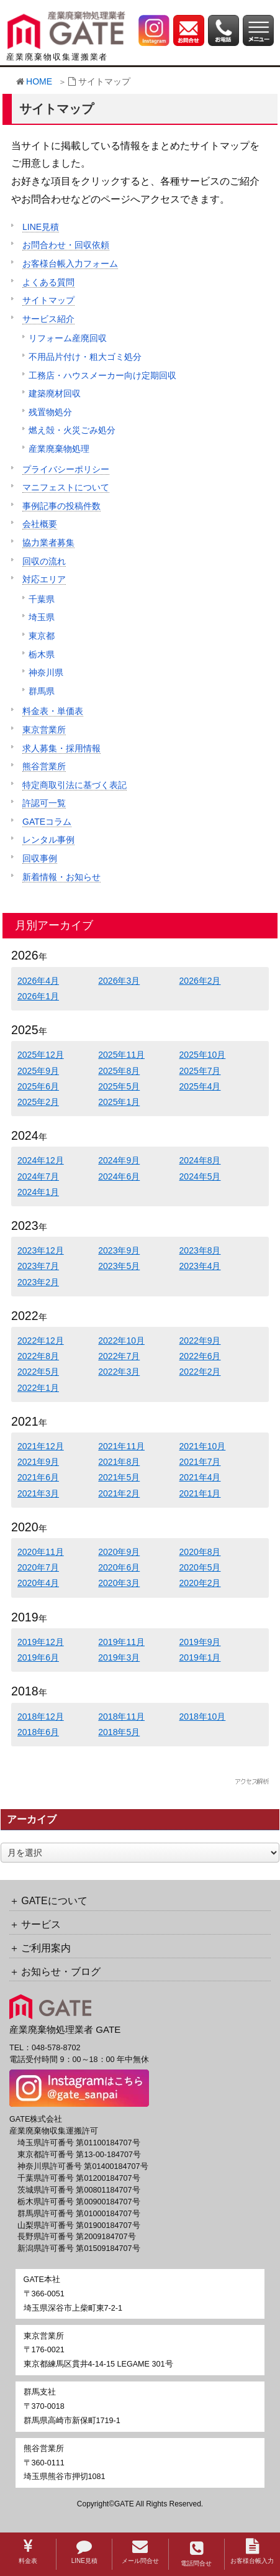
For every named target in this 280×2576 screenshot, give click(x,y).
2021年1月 (200, 1493)
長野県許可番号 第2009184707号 (76, 2236)
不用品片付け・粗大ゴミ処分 (85, 357)
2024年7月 (38, 1176)
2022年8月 (38, 1356)
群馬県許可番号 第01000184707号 (78, 2213)
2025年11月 (121, 1055)
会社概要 (39, 524)
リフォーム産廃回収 (68, 338)
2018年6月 (38, 1732)
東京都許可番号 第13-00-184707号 (79, 2154)
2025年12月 (40, 1055)
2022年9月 (200, 1340)
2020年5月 (200, 1567)
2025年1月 (119, 1102)
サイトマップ (48, 300)
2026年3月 (119, 981)
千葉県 (42, 599)
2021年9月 (38, 1462)
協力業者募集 (48, 543)
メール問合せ (140, 2551)
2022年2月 (200, 1372)
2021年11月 (121, 1446)
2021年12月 (40, 1446)
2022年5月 (38, 1372)
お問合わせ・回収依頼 (65, 245)
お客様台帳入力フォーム (70, 263)
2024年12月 (40, 1160)
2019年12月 (40, 1642)
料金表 (28, 2551)
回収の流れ (44, 561)
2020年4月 (38, 1583)
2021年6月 (38, 1477)
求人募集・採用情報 (61, 748)
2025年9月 (38, 1071)
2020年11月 (40, 1552)
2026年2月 (200, 981)
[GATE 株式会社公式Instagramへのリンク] (153, 30)
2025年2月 (38, 1102)
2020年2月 (200, 1583)
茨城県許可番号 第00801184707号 (78, 2190)
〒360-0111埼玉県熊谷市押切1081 (65, 2462)
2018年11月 (121, 1716)
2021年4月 (200, 1477)
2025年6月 (38, 1086)
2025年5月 (119, 1086)
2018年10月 (202, 1716)
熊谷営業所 (44, 766)
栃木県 (42, 654)
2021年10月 (202, 1446)
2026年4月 (38, 981)
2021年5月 (119, 1477)
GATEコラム (46, 822)
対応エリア (44, 579)
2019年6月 (38, 1657)
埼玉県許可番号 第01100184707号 (78, 2142)
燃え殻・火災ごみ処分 (72, 430)
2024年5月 (200, 1176)
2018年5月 (119, 1732)
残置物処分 (50, 412)
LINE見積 (84, 2551)
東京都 (42, 636)
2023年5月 (119, 1266)
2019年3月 (119, 1657)
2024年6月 (119, 1176)
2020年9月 (119, 1552)
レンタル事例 (48, 840)
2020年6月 (119, 1567)
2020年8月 (200, 1552)
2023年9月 (119, 1250)
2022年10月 (121, 1340)
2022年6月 (200, 1356)
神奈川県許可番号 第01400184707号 (82, 2166)
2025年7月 (200, 1071)
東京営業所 (44, 730)
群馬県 (42, 691)
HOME (39, 81)
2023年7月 (38, 1266)
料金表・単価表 (52, 711)
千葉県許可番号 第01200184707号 (78, 2178)
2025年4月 (200, 1086)
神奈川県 (46, 672)
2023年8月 (200, 1250)
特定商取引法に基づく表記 (74, 785)
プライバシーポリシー (65, 469)
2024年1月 (38, 1192)
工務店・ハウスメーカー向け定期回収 (102, 375)
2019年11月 (121, 1642)
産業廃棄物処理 (59, 449)
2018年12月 (40, 1716)
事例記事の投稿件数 (61, 506)
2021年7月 (200, 1462)
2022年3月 (119, 1372)
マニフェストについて (65, 487)
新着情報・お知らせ (61, 877)
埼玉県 (42, 617)
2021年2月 (119, 1493)
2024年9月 (119, 1160)
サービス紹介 (48, 319)
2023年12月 (40, 1250)
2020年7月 (38, 1567)
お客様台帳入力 (252, 2551)
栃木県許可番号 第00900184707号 (78, 2202)
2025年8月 (119, 1071)
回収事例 (39, 858)
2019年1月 (200, 1657)
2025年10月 (202, 1055)
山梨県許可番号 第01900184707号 (78, 2225)
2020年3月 (119, 1583)
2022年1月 (38, 1388)
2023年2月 (38, 1282)
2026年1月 (38, 996)
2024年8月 (200, 1160)
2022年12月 (40, 1340)
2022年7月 (119, 1356)
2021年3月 (38, 1493)
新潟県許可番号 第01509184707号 (78, 2248)
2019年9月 (200, 1642)
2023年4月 (200, 1266)
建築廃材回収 (55, 393)
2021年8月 (119, 1462)
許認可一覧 (44, 803)
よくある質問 (48, 282)
